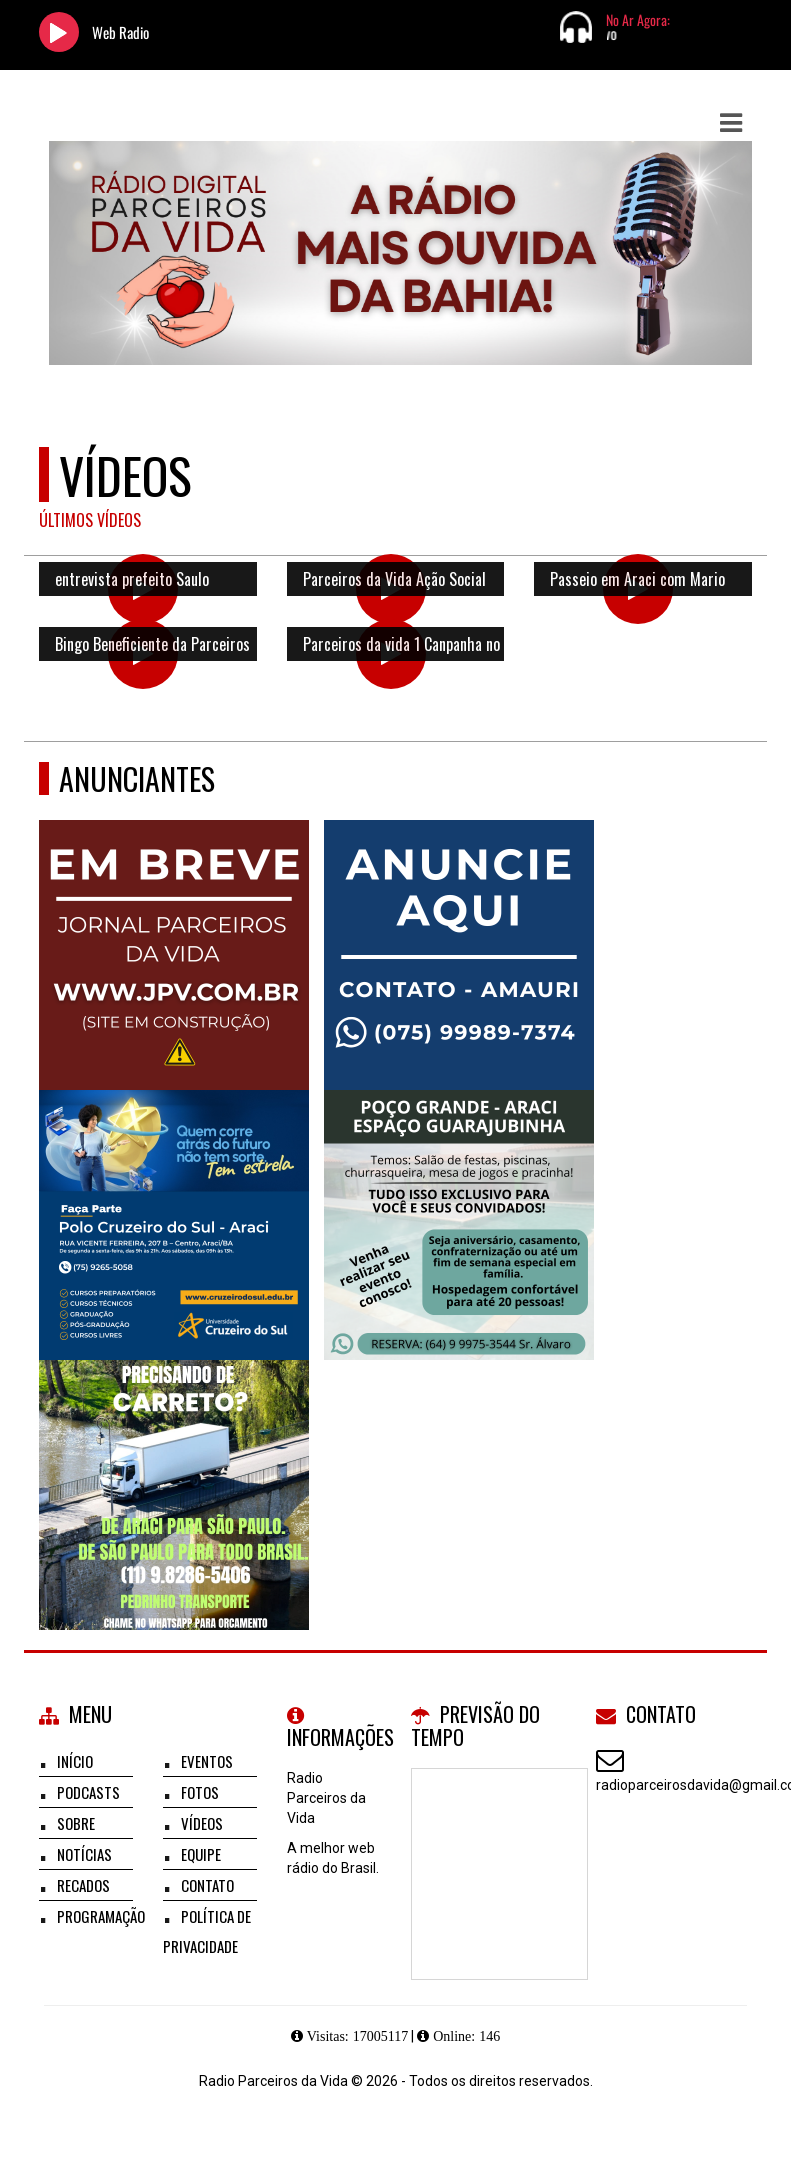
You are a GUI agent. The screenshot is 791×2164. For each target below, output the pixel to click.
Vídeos (202, 1823)
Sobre (76, 1823)
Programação (101, 1916)
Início (75, 1761)
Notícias (84, 1854)
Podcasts (88, 1792)
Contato (207, 1885)
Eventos (207, 1761)
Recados (83, 1885)
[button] (731, 123)
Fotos (200, 1792)
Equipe (201, 1854)
